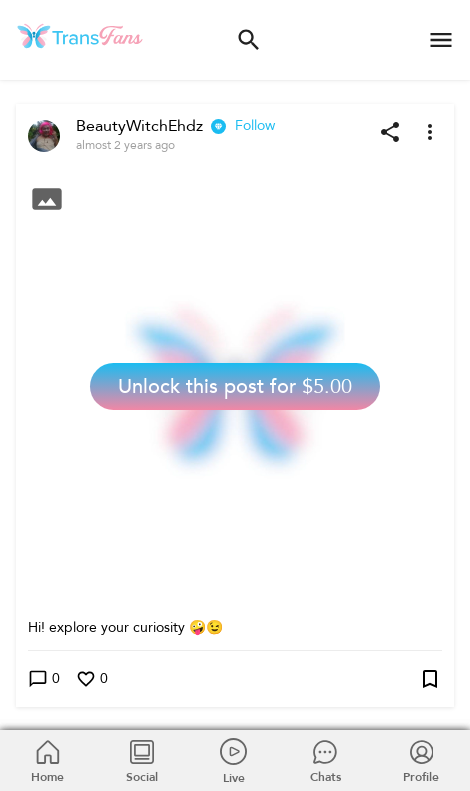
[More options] (430, 132)
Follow (255, 126)
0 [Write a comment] (44, 679)
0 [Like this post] (92, 679)
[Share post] (390, 132)
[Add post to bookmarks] (430, 679)
